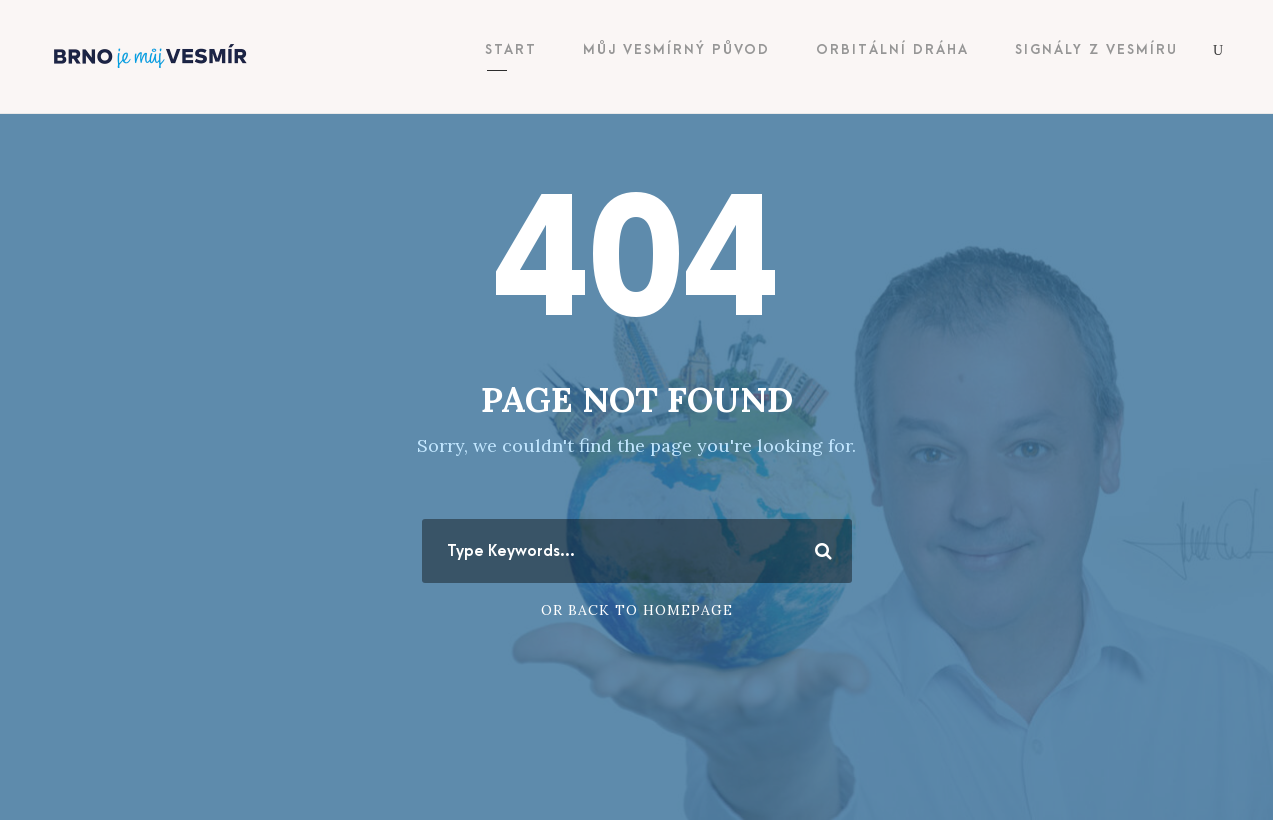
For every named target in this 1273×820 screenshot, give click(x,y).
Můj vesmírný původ (676, 49)
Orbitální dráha (892, 49)
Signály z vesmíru (1096, 49)
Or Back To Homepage (637, 610)
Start (511, 49)
